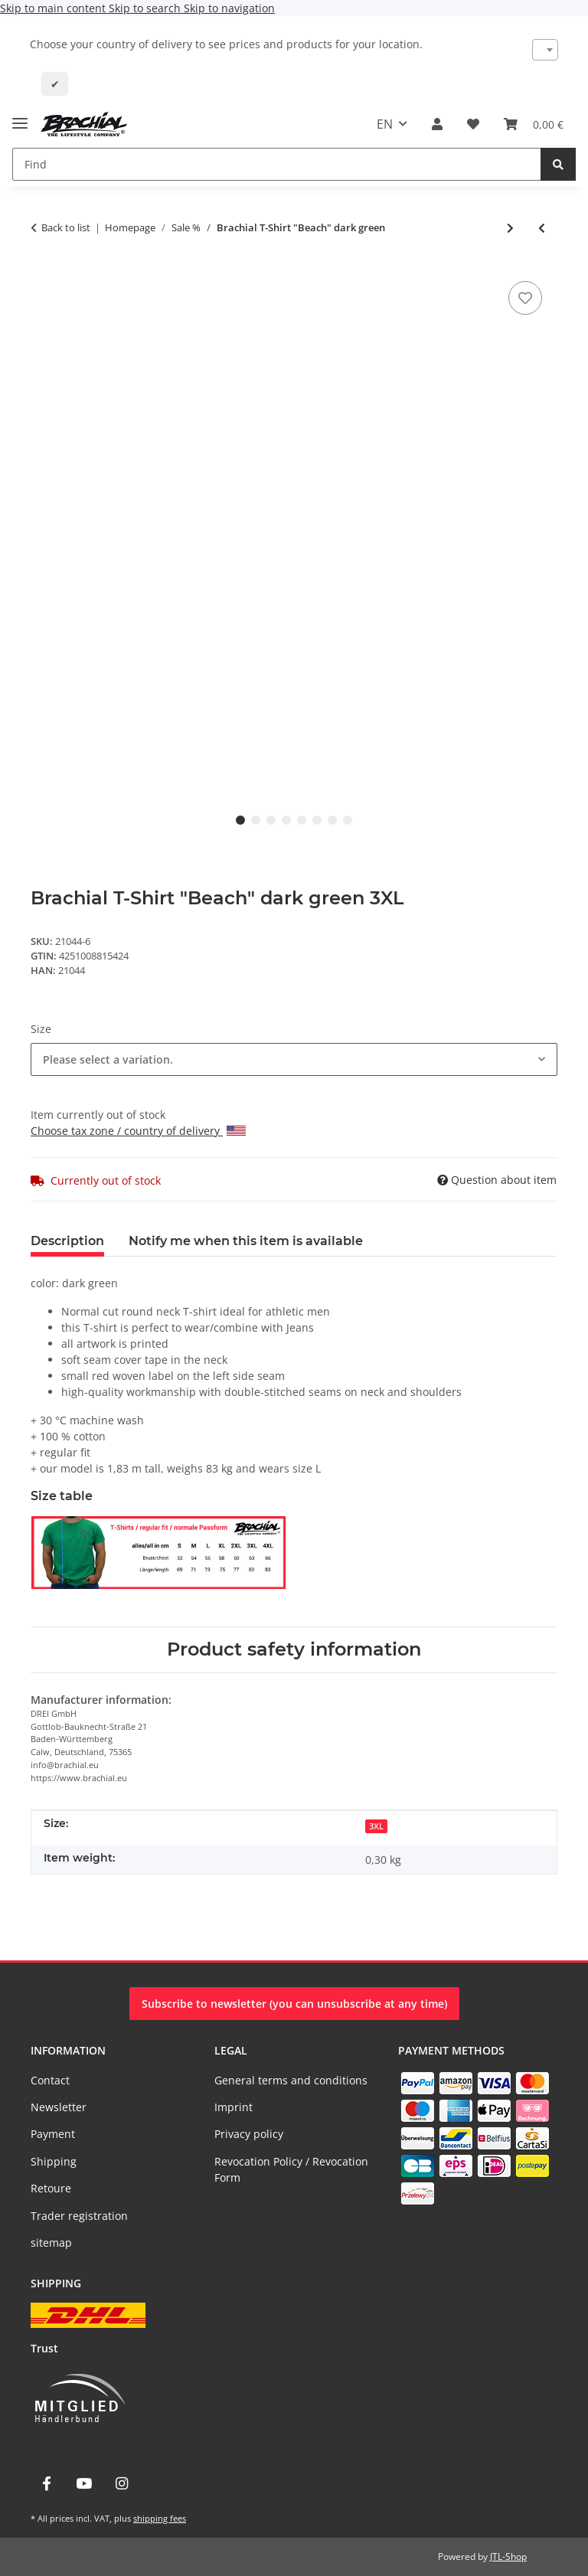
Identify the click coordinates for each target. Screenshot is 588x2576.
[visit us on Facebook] (46, 2483)
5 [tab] (301, 820)
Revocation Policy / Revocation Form (291, 2169)
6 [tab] (317, 820)
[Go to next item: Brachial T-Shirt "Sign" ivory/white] (510, 227)
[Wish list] (473, 124)
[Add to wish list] (525, 298)
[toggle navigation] (20, 116)
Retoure (51, 2188)
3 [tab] (271, 820)
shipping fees (159, 2518)
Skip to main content (54, 8)
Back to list (65, 227)
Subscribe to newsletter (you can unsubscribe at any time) (294, 2003)
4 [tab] (286, 820)
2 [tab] (255, 820)
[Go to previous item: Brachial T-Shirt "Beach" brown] (541, 227)
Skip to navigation (229, 8)
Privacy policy (248, 2134)
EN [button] (385, 124)
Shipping (54, 2161)
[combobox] (545, 49)
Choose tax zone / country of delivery (138, 1130)
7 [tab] (332, 820)
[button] (437, 124)
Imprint (233, 2107)
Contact (50, 2080)
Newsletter (59, 2107)
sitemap (51, 2242)
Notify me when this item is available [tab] (246, 1241)
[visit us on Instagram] (122, 2483)
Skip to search (146, 8)
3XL (376, 1826)
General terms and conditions (291, 2080)
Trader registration (79, 2215)
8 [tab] (347, 820)
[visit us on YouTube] (84, 2483)
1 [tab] (240, 820)
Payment (53, 2134)
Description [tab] (67, 1241)
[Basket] (534, 124)
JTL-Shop (508, 2556)
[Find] (276, 164)
